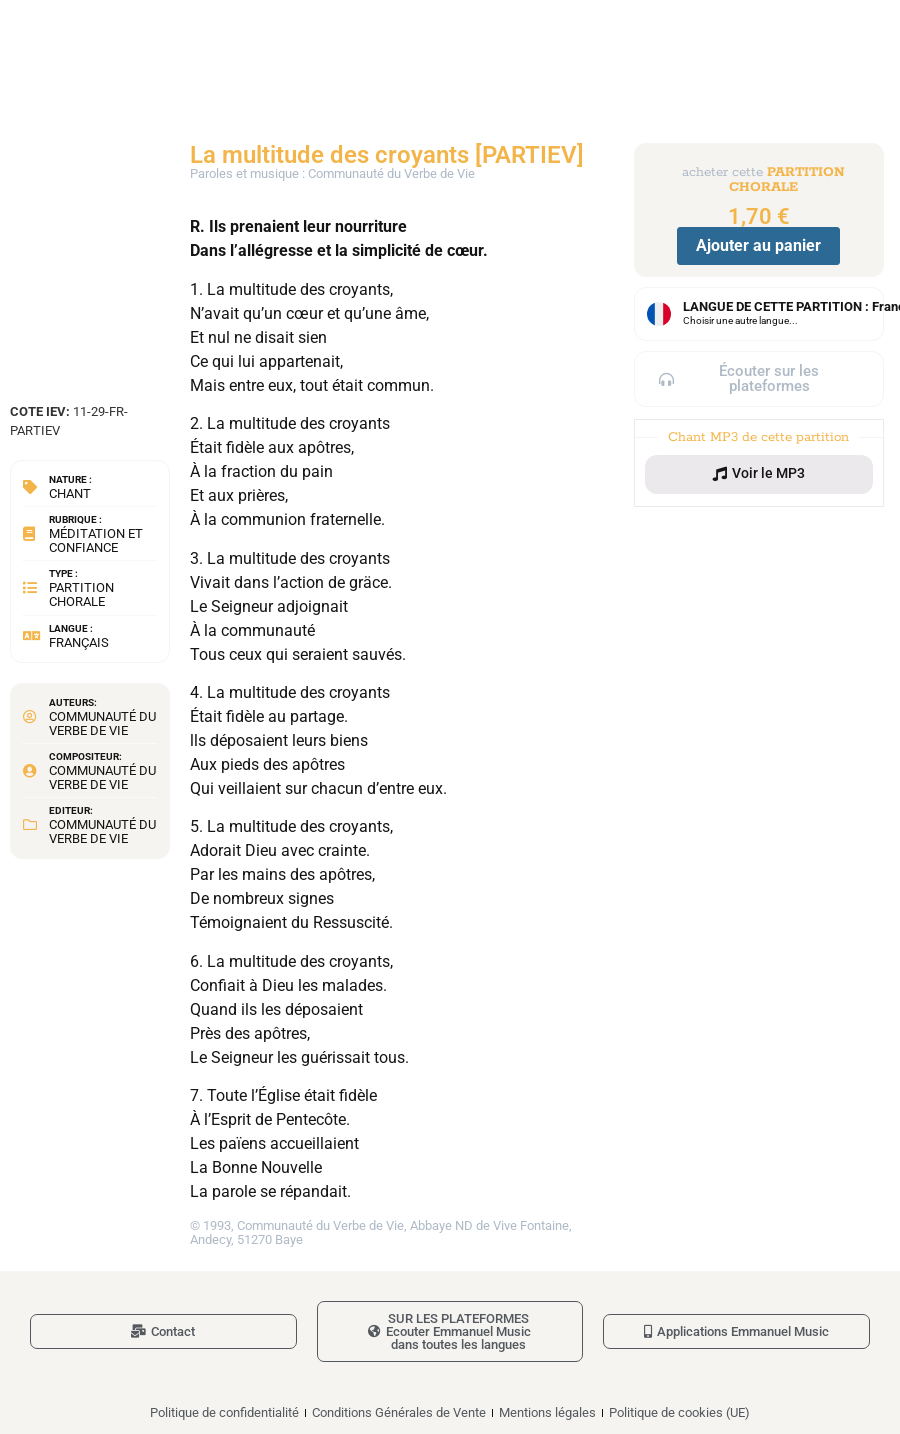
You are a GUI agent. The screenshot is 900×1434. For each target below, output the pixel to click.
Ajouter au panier (758, 245)
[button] (759, 474)
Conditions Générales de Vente (399, 1412)
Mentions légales (547, 1412)
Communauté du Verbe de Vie (102, 723)
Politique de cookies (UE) (679, 1412)
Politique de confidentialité (224, 1412)
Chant (70, 493)
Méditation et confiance (96, 540)
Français (79, 642)
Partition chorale (81, 594)
